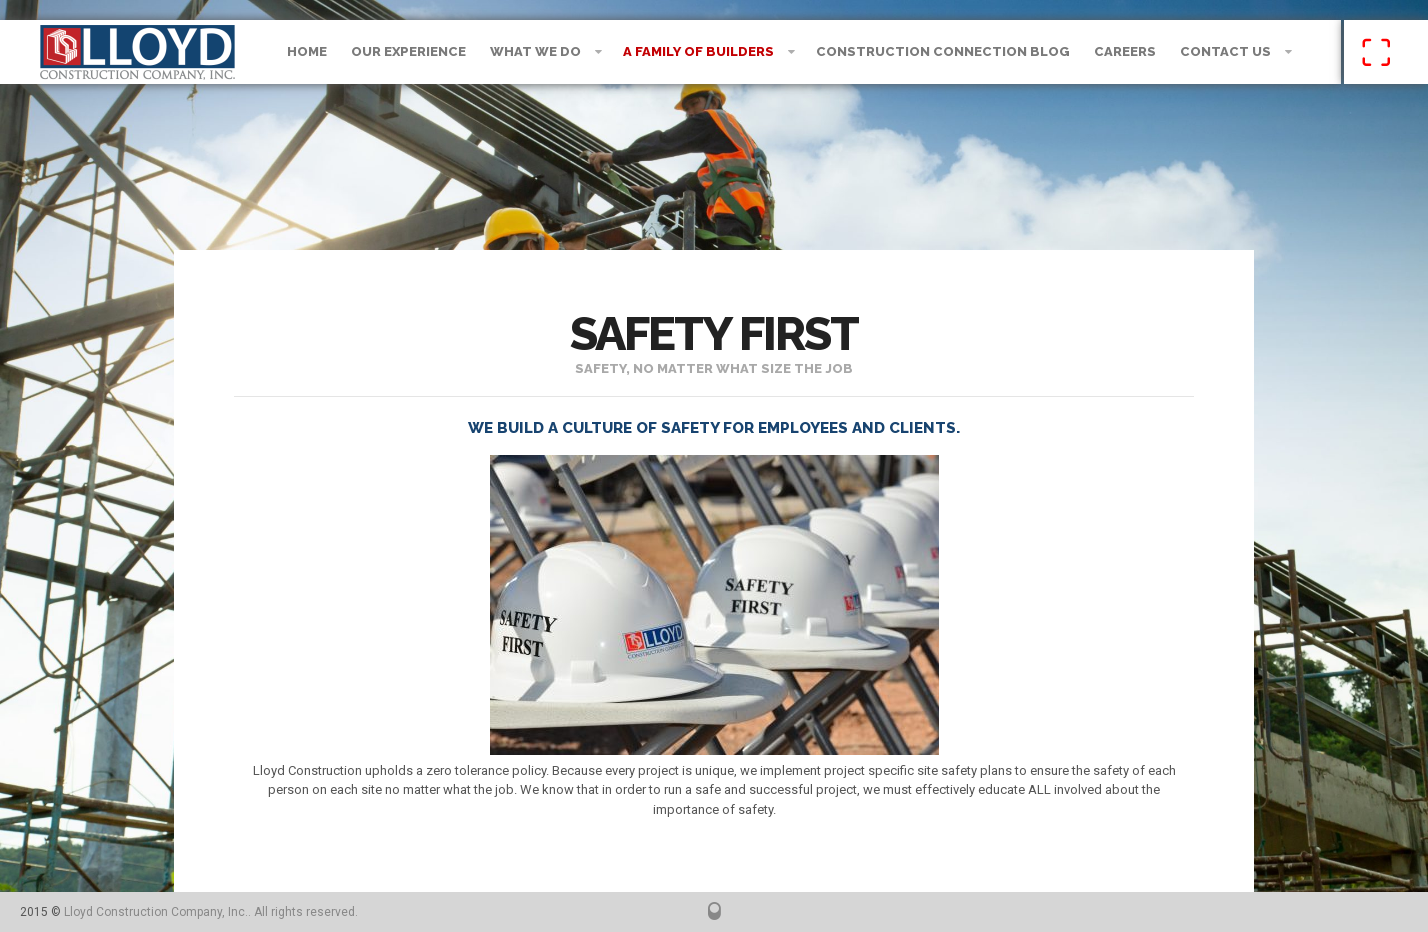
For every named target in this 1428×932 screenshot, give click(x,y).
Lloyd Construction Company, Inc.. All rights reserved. (211, 912)
